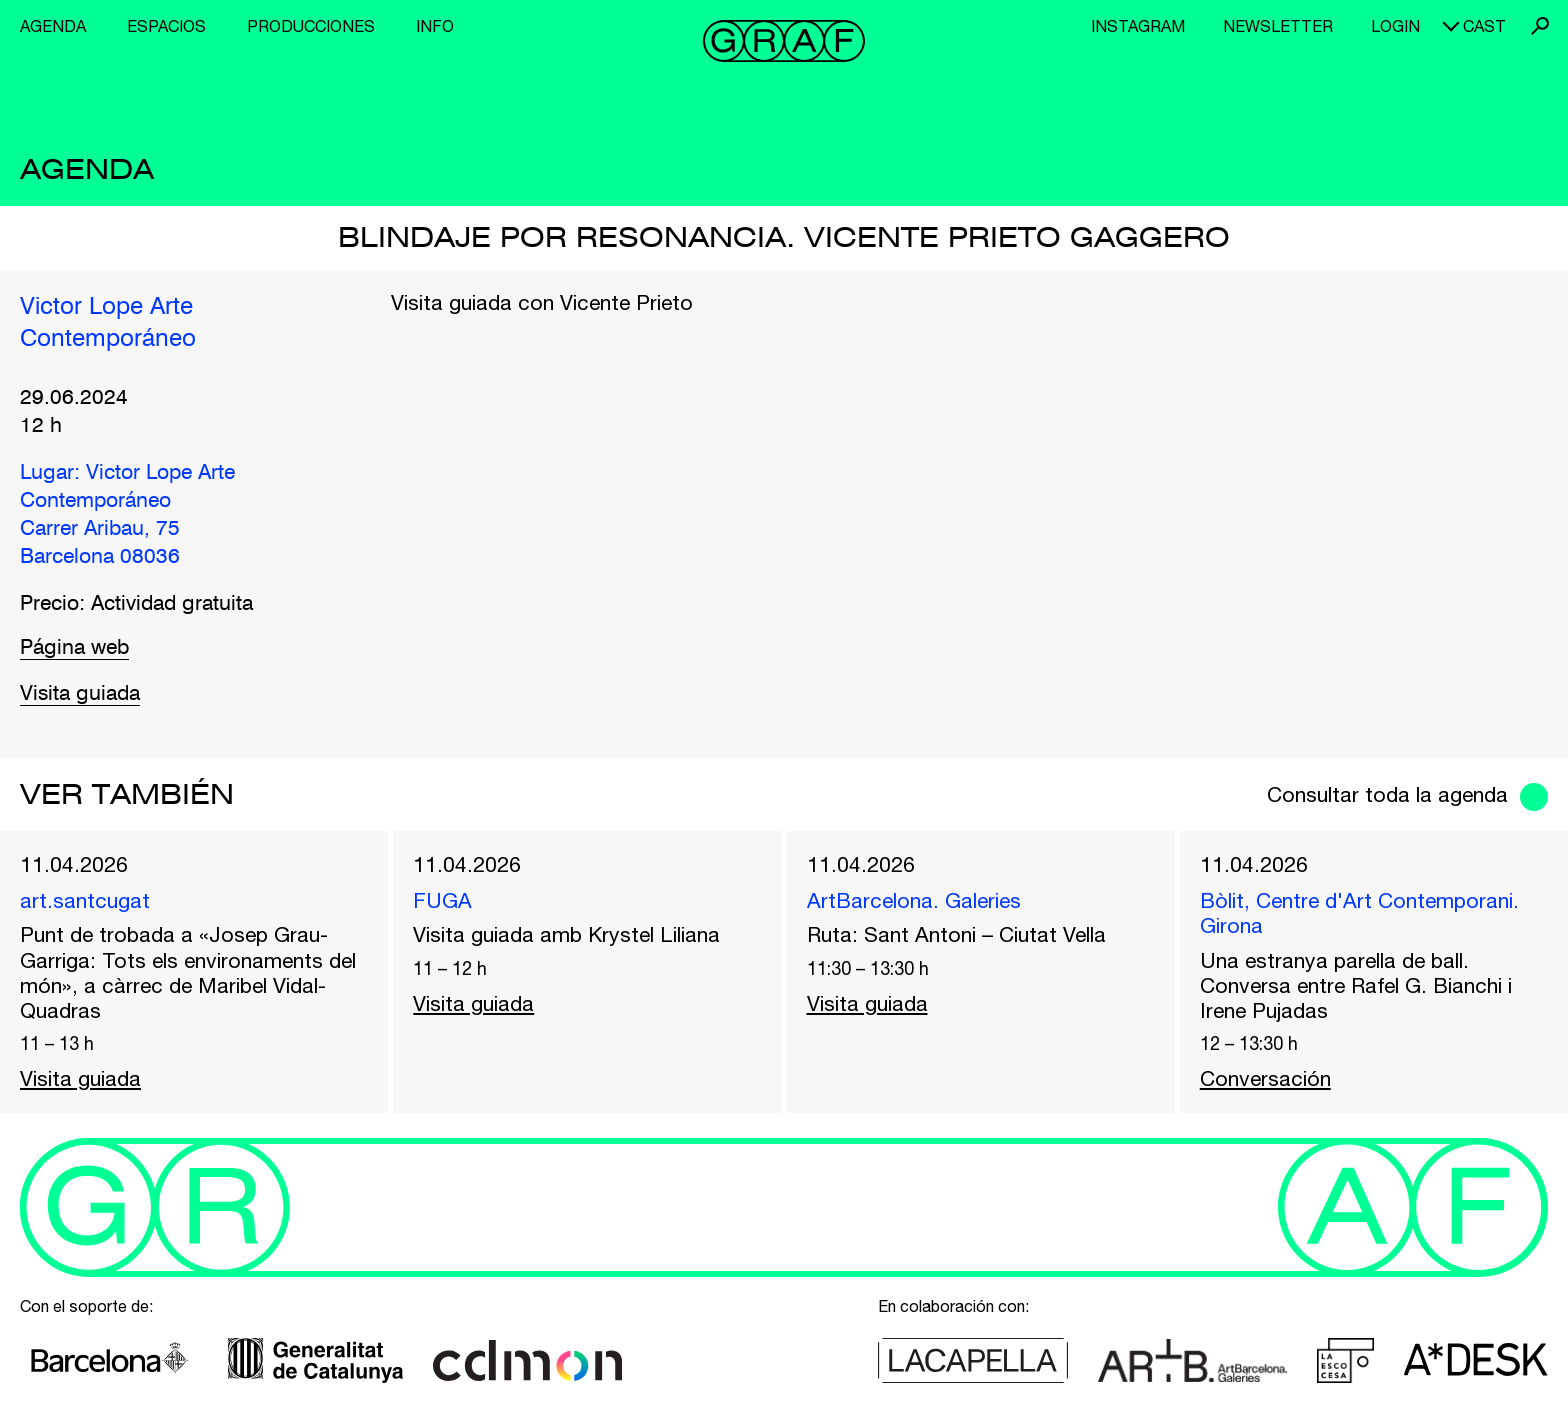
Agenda (53, 26)
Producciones (311, 26)
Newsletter (1278, 26)
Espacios (166, 26)
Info (435, 26)
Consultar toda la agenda (1387, 794)
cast (1484, 26)
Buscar (1540, 26)
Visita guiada (80, 694)
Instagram (1138, 26)
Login (1395, 26)
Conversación (1265, 1078)
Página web (74, 648)
